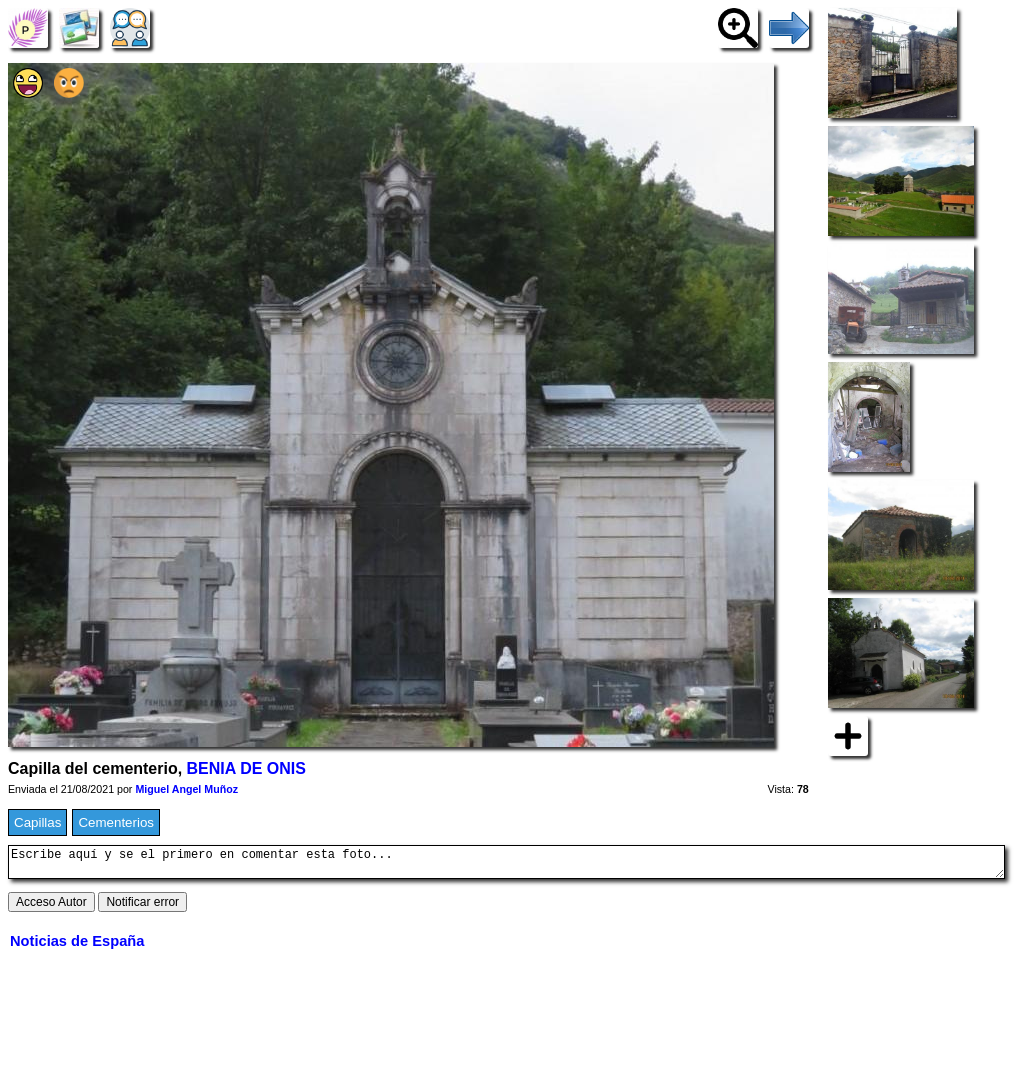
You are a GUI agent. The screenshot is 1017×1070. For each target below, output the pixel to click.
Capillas (37, 822)
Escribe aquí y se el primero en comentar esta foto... (506, 865)
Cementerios (116, 822)
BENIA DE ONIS (246, 768)
